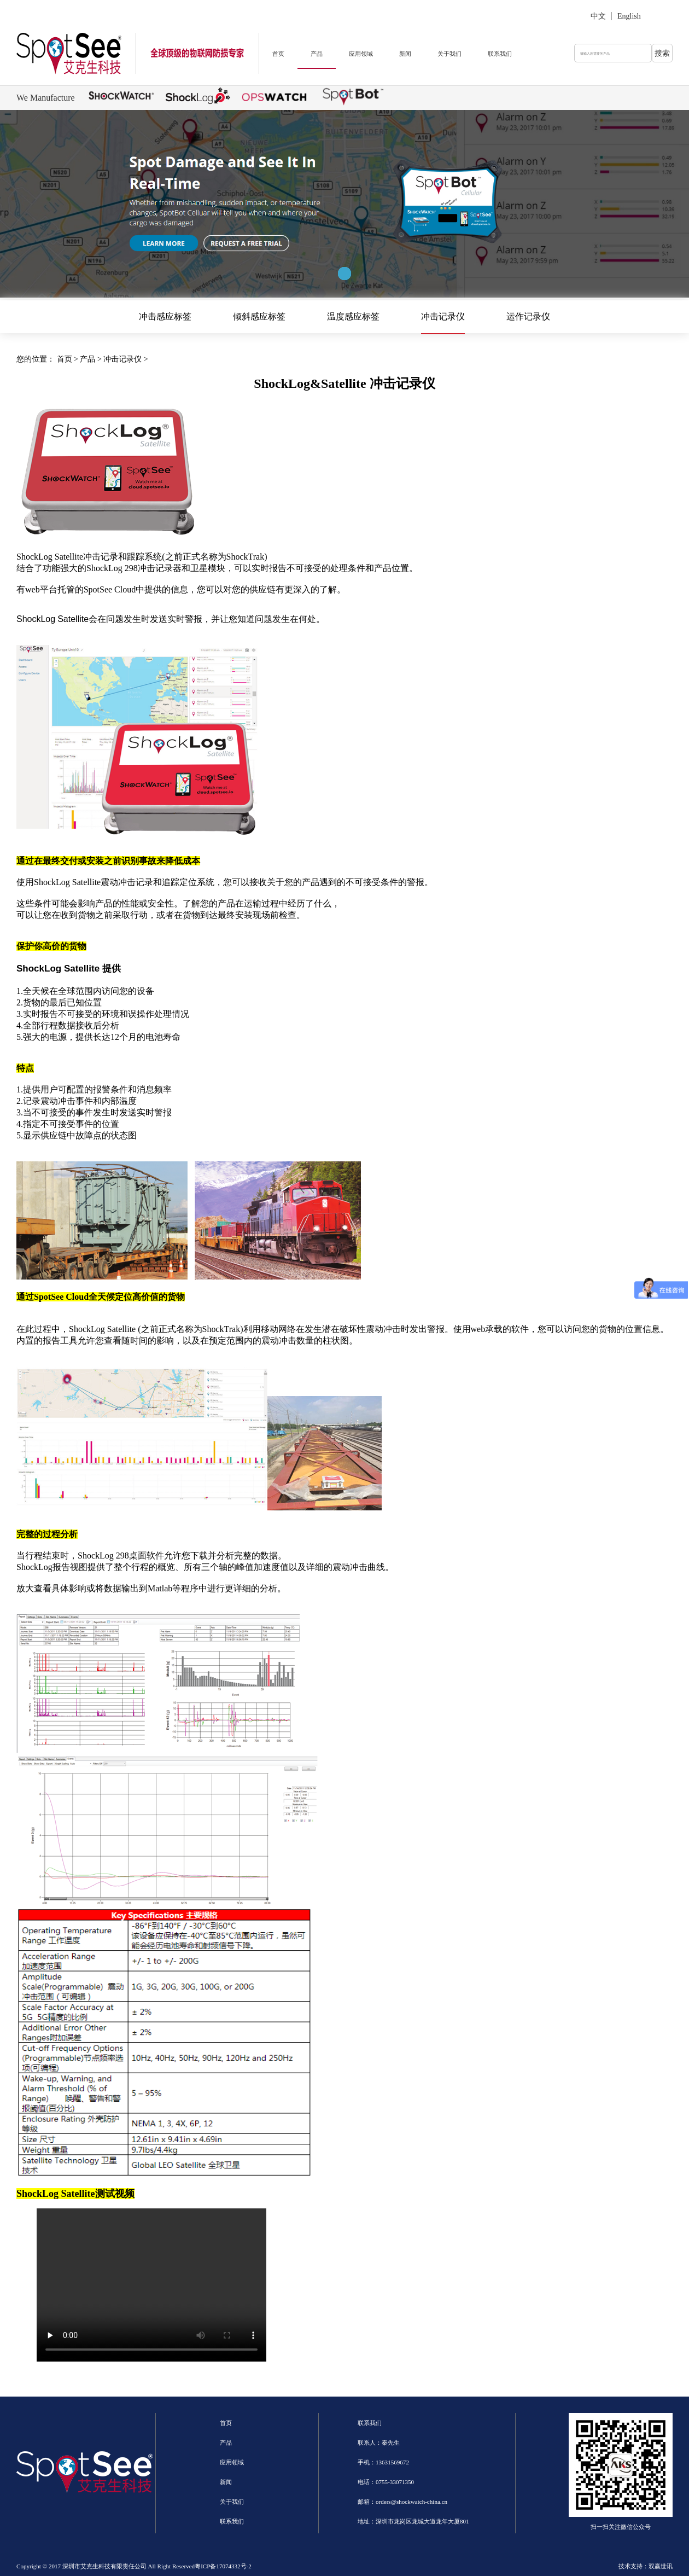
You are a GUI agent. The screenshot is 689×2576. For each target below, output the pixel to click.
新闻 (405, 53)
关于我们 (449, 53)
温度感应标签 (353, 316)
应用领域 (361, 53)
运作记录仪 (528, 316)
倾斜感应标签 (259, 316)
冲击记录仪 (443, 316)
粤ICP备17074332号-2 (223, 2566)
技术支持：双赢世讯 (645, 2566)
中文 (598, 16)
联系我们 (500, 53)
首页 (278, 53)
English (629, 16)
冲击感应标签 (165, 316)
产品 (317, 53)
